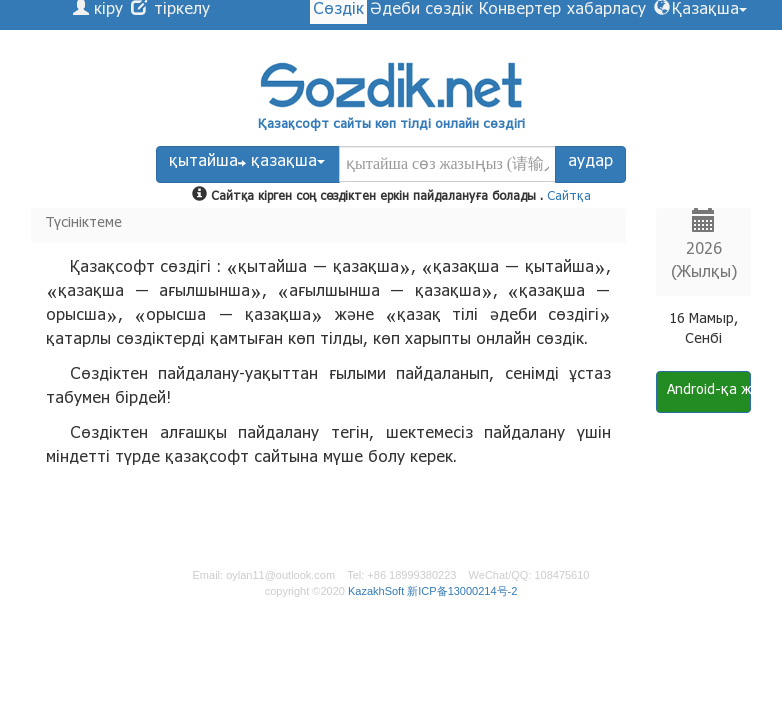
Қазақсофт (293, 126)
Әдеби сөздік (421, 11)
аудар (590, 163)
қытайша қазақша (247, 163)
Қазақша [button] (709, 11)
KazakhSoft (376, 591)
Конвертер (520, 11)
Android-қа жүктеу (709, 392)
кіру (106, 11)
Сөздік (338, 11)
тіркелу (179, 11)
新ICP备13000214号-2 (462, 591)
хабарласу (606, 11)
